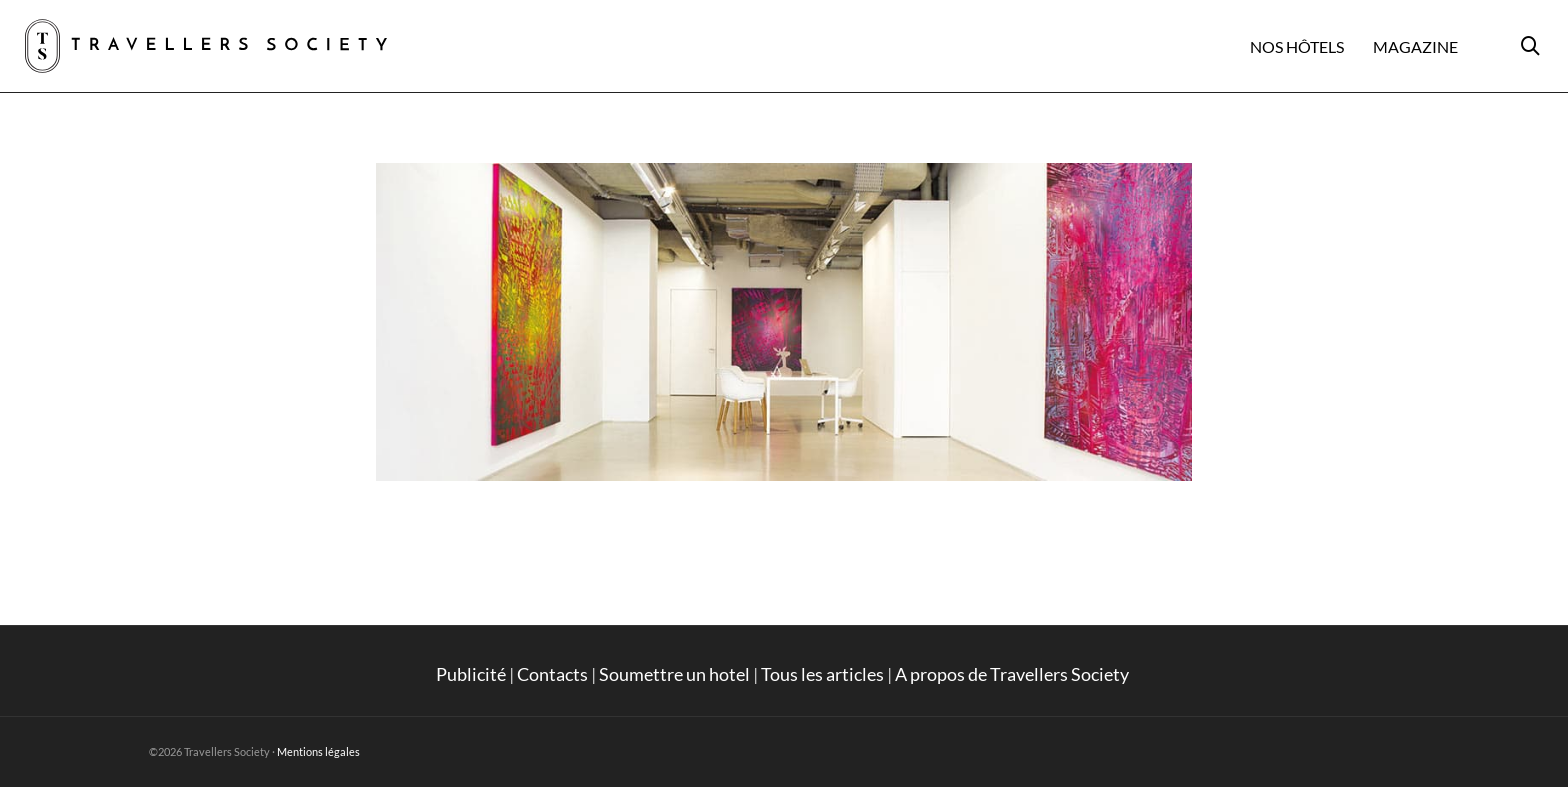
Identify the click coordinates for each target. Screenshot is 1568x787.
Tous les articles (822, 674)
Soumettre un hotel (674, 674)
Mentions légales (318, 751)
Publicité (471, 674)
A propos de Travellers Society (1013, 674)
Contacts (552, 674)
